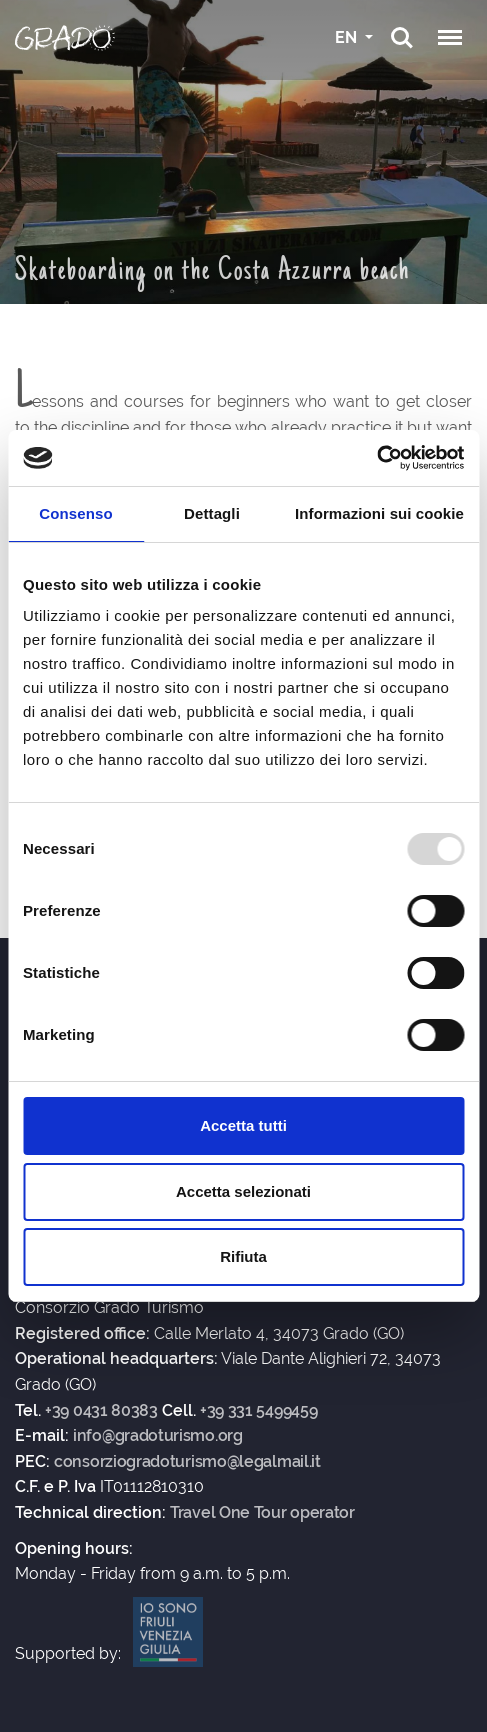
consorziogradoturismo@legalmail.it (187, 1462)
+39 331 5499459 (259, 1411)
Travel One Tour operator (262, 1513)
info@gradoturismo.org (158, 1436)
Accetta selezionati (243, 1191)
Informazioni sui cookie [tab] (379, 513)
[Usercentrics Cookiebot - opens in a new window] (376, 458)
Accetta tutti (243, 1125)
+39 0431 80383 (101, 1411)
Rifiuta (243, 1256)
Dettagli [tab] (212, 513)
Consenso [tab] (75, 513)
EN (348, 37)
